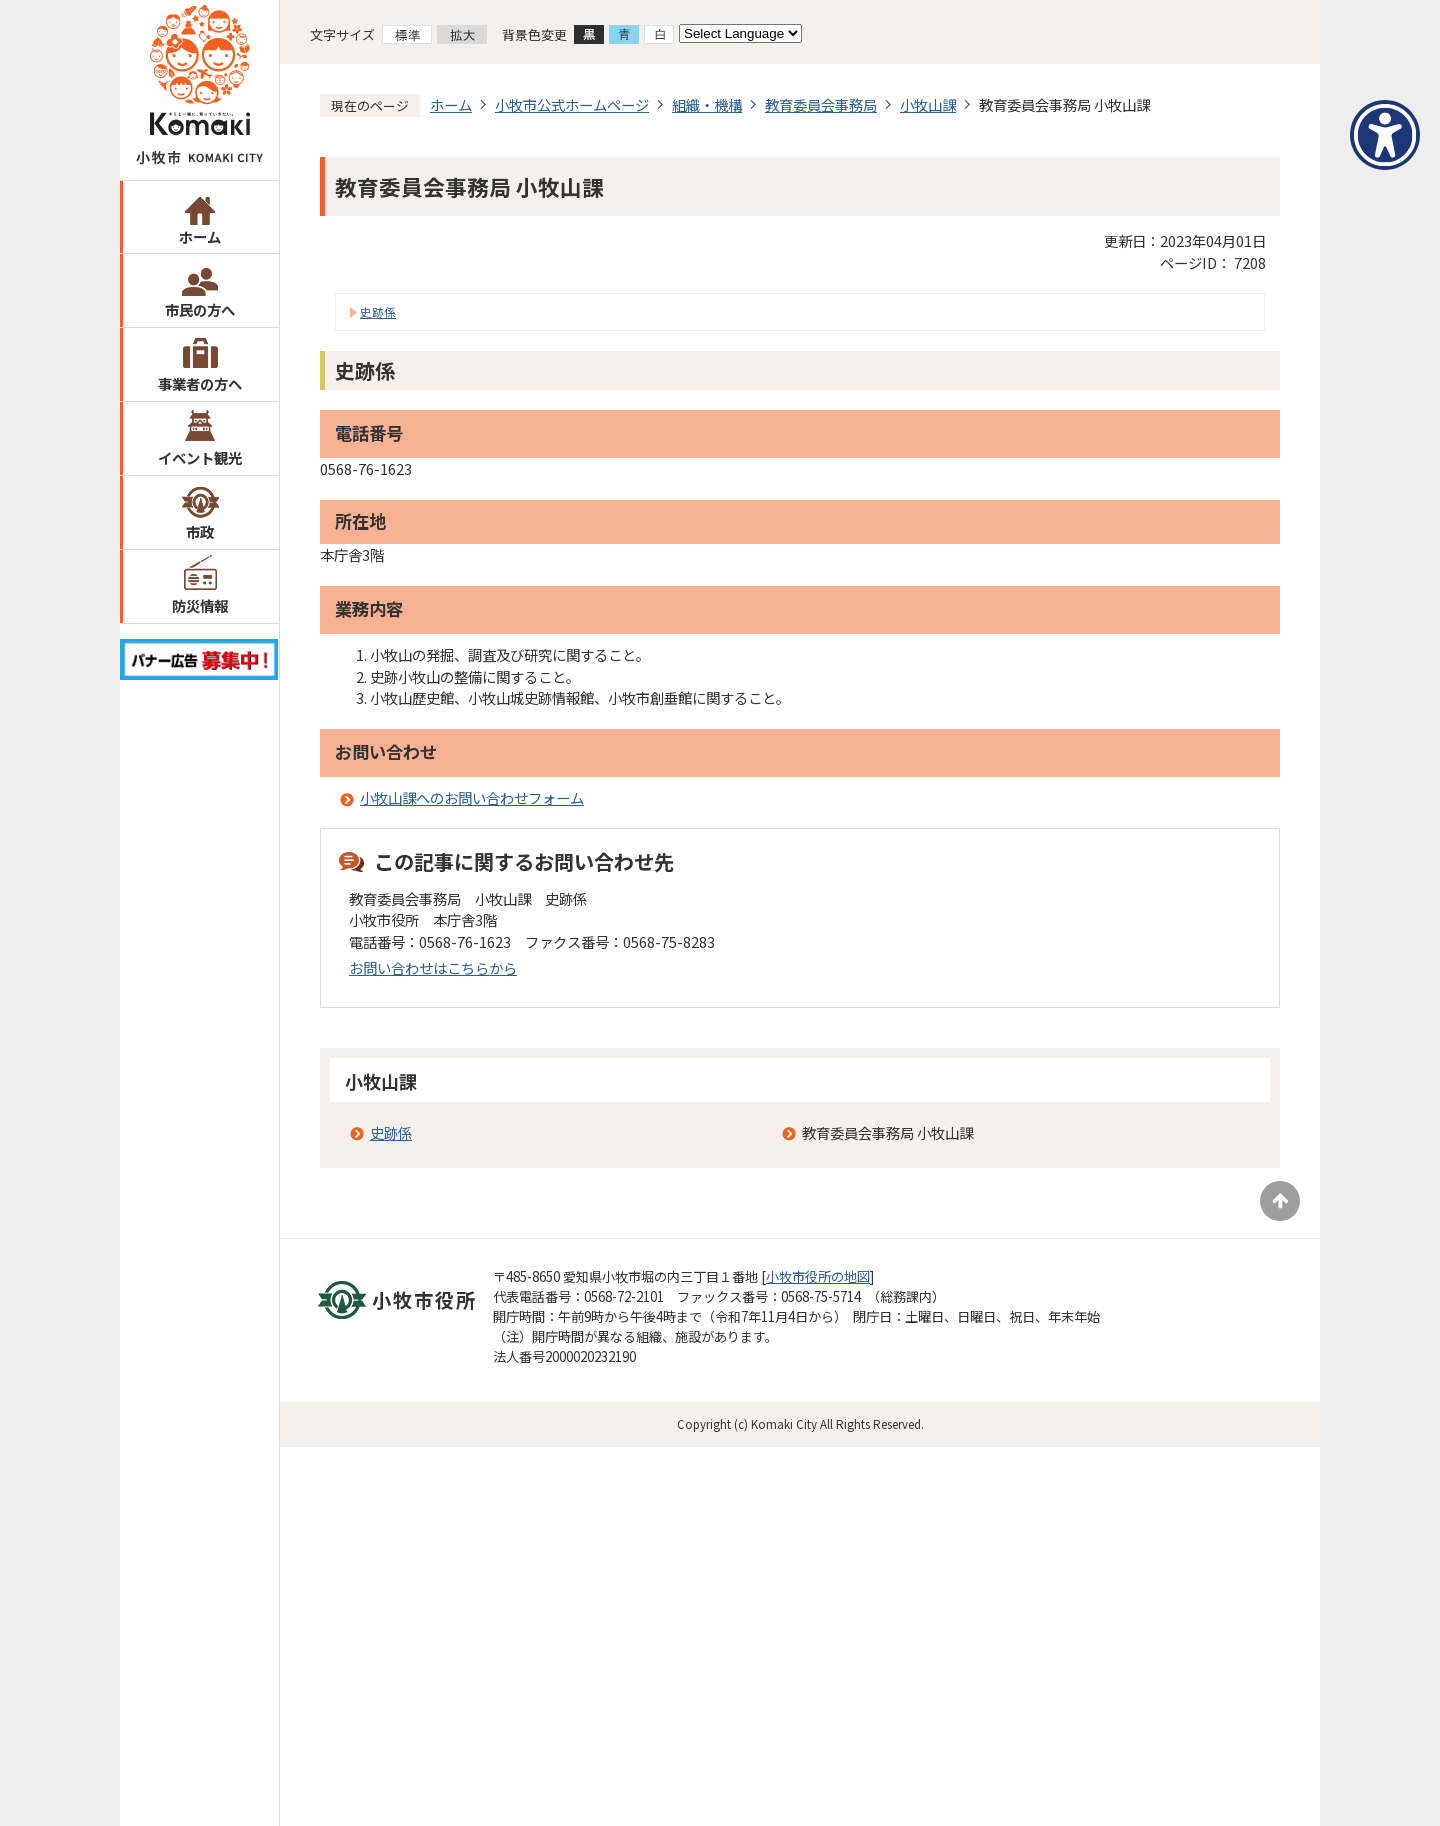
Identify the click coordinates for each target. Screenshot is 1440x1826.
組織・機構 (707, 104)
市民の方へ (200, 309)
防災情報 (200, 605)
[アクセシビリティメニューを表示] (1385, 135)
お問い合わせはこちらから (433, 967)
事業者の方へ (200, 383)
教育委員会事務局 (821, 104)
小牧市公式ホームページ (572, 104)
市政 (200, 531)
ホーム (200, 236)
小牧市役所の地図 (818, 1276)
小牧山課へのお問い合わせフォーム (472, 797)
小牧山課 (928, 104)
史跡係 (378, 312)
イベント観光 (200, 457)
